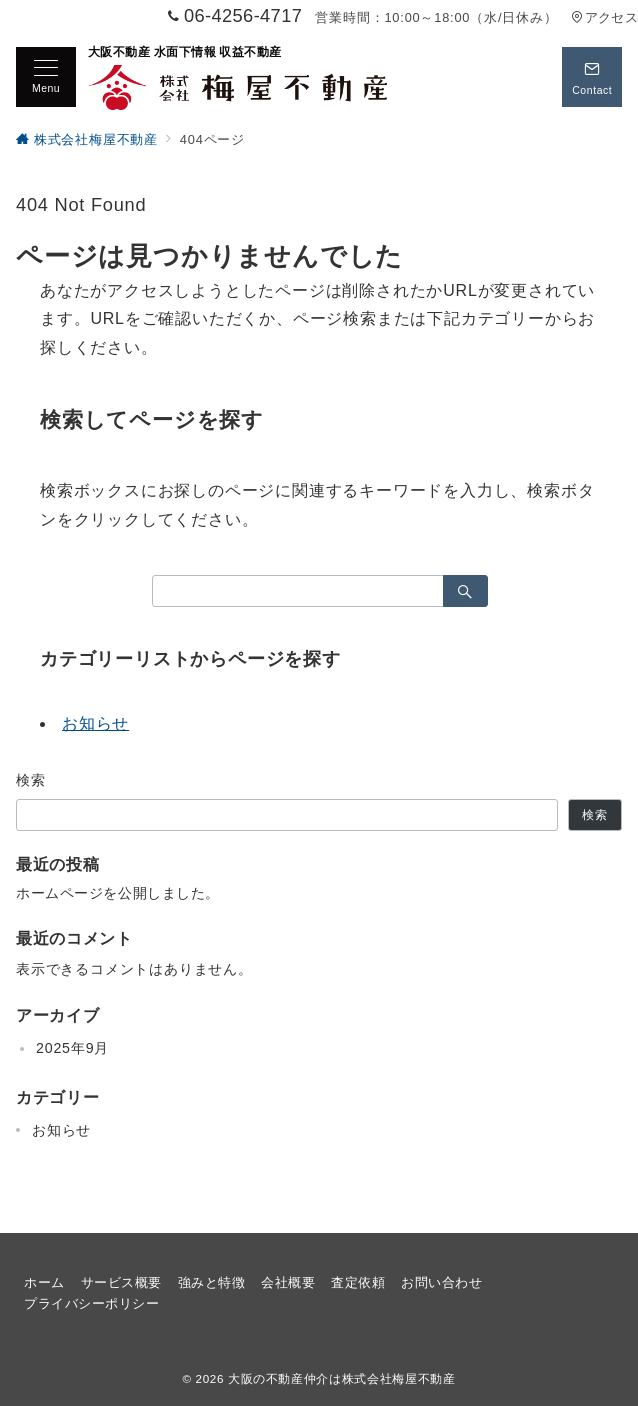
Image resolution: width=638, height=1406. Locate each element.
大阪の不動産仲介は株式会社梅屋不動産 (342, 1378)
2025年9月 (72, 1048)
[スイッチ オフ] (592, 77)
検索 (31, 780)
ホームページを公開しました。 (118, 893)
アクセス (604, 17)
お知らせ (95, 723)
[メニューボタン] (46, 77)
